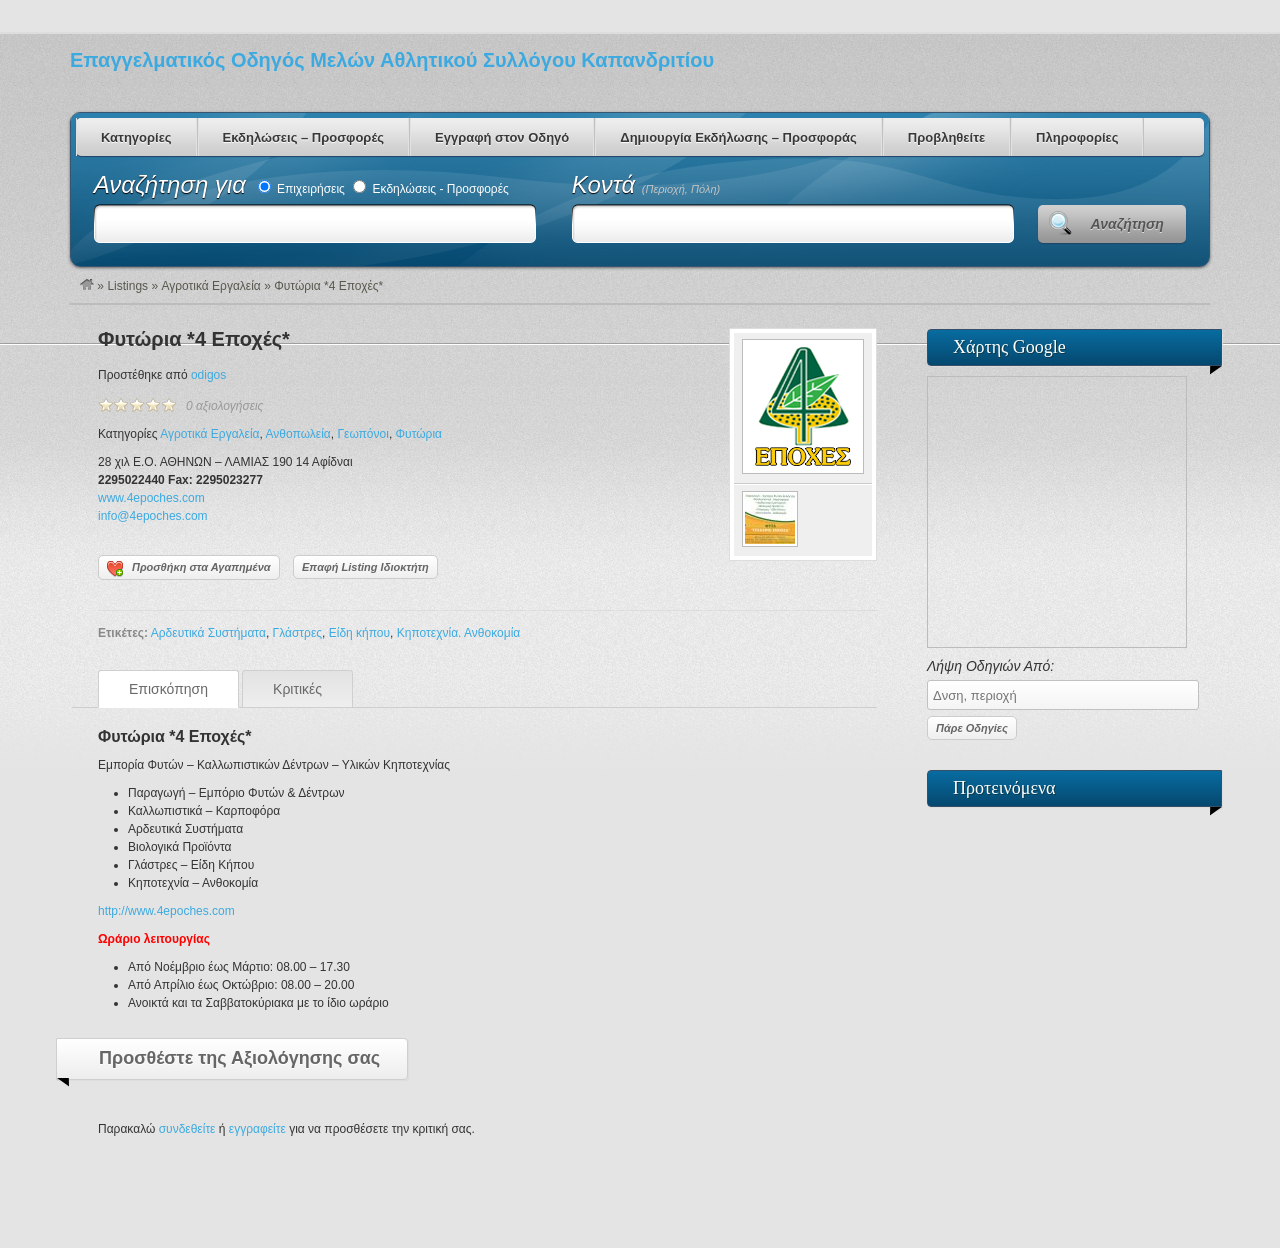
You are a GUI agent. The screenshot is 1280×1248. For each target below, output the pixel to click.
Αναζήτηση (1127, 224)
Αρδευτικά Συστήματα (208, 633)
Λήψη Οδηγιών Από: (1057, 684)
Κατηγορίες (136, 137)
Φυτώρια (419, 434)
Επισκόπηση (168, 689)
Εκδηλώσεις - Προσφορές (431, 189)
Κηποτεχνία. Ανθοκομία (458, 633)
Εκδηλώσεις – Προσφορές (303, 137)
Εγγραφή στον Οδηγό (502, 137)
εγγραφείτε (257, 1129)
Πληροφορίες (1077, 137)
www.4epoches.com (151, 498)
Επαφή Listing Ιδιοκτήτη (365, 567)
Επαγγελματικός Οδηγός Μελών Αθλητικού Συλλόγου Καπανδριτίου (392, 60)
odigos (208, 375)
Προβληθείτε (946, 137)
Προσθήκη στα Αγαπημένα (189, 569)
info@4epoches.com (153, 516)
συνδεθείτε (187, 1129)
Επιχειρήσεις (301, 189)
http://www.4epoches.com (166, 911)
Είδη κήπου (359, 633)
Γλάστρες (297, 633)
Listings (127, 286)
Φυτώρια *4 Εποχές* (194, 339)
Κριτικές (297, 689)
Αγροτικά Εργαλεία (210, 286)
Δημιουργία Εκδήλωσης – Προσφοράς (738, 137)
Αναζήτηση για (173, 184)
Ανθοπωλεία (298, 434)
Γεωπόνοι (362, 434)
